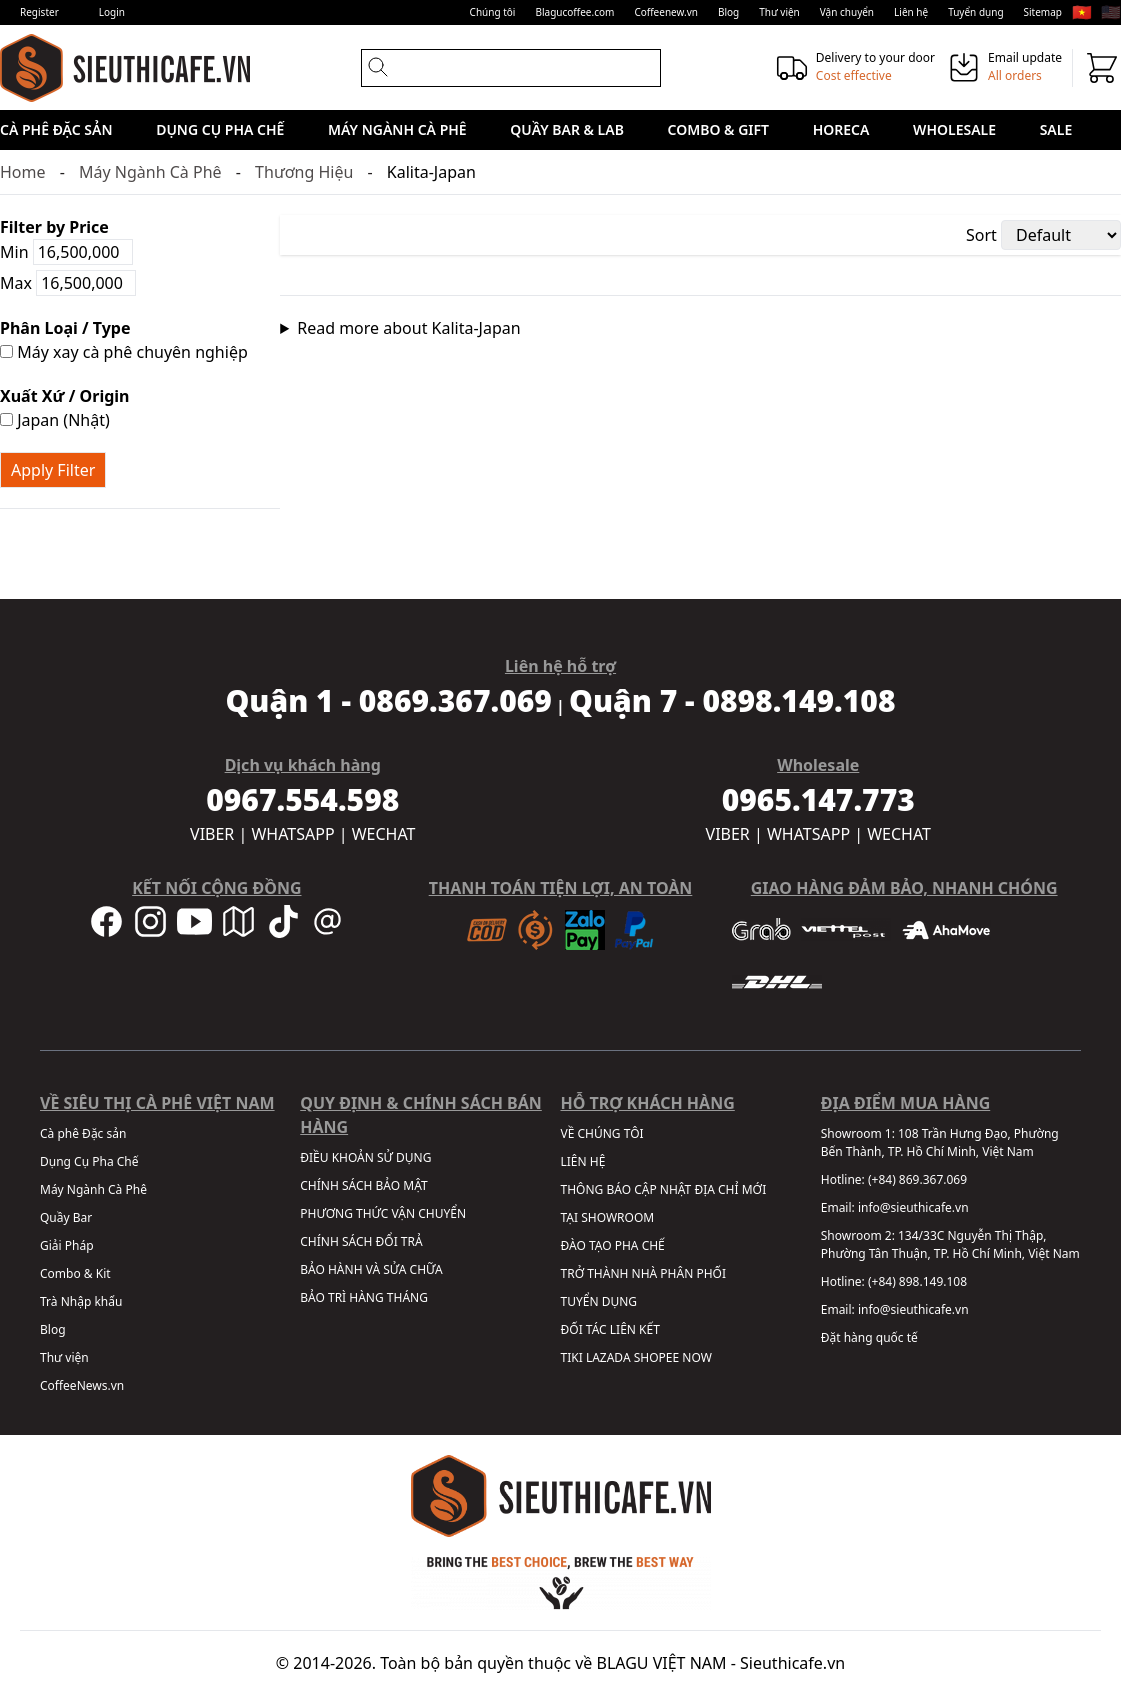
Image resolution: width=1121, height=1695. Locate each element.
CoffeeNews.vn (82, 1385)
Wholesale (954, 129)
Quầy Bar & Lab (567, 129)
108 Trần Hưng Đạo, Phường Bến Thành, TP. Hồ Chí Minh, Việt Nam (940, 1142)
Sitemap (1043, 12)
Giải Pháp (67, 1245)
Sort (981, 235)
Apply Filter (53, 470)
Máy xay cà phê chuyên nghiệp (124, 352)
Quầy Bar (66, 1217)
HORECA (841, 129)
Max (68, 283)
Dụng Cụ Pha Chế (220, 129)
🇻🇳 (1082, 12)
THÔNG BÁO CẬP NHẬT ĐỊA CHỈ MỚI (664, 1189)
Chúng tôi (493, 12)
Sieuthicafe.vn (792, 1663)
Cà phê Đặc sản (56, 129)
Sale (1056, 129)
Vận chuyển (847, 12)
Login (112, 12)
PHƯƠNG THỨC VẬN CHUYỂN (383, 1213)
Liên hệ (911, 12)
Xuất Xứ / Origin (65, 396)
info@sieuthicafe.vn (913, 1207)
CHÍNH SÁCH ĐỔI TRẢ (361, 1241)
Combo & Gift (718, 129)
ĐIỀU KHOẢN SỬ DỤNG (365, 1157)
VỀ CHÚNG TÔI (602, 1133)
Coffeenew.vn (666, 12)
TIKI (572, 1357)
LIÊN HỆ (583, 1161)
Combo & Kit (75, 1273)
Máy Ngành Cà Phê (397, 129)
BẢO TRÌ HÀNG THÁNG (364, 1297)
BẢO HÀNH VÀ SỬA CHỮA (371, 1269)
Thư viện (779, 12)
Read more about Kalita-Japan (408, 328)
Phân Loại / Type (65, 328)
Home (23, 172)
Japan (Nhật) (55, 420)
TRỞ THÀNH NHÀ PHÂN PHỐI (643, 1273)
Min (66, 252)
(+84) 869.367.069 (917, 1179)
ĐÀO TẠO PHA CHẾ (613, 1245)
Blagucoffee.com (574, 12)
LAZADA (608, 1357)
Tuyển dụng (975, 12)
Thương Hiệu (304, 172)
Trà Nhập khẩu (81, 1301)
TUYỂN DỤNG (599, 1301)
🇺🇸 (1111, 12)
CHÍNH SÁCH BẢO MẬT (363, 1185)
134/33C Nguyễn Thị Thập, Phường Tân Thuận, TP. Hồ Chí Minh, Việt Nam (950, 1244)
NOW (697, 1357)
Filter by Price (54, 227)
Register (39, 12)
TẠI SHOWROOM (608, 1217)
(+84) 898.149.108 (917, 1281)
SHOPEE (656, 1357)
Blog (728, 12)
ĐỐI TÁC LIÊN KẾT (610, 1329)
